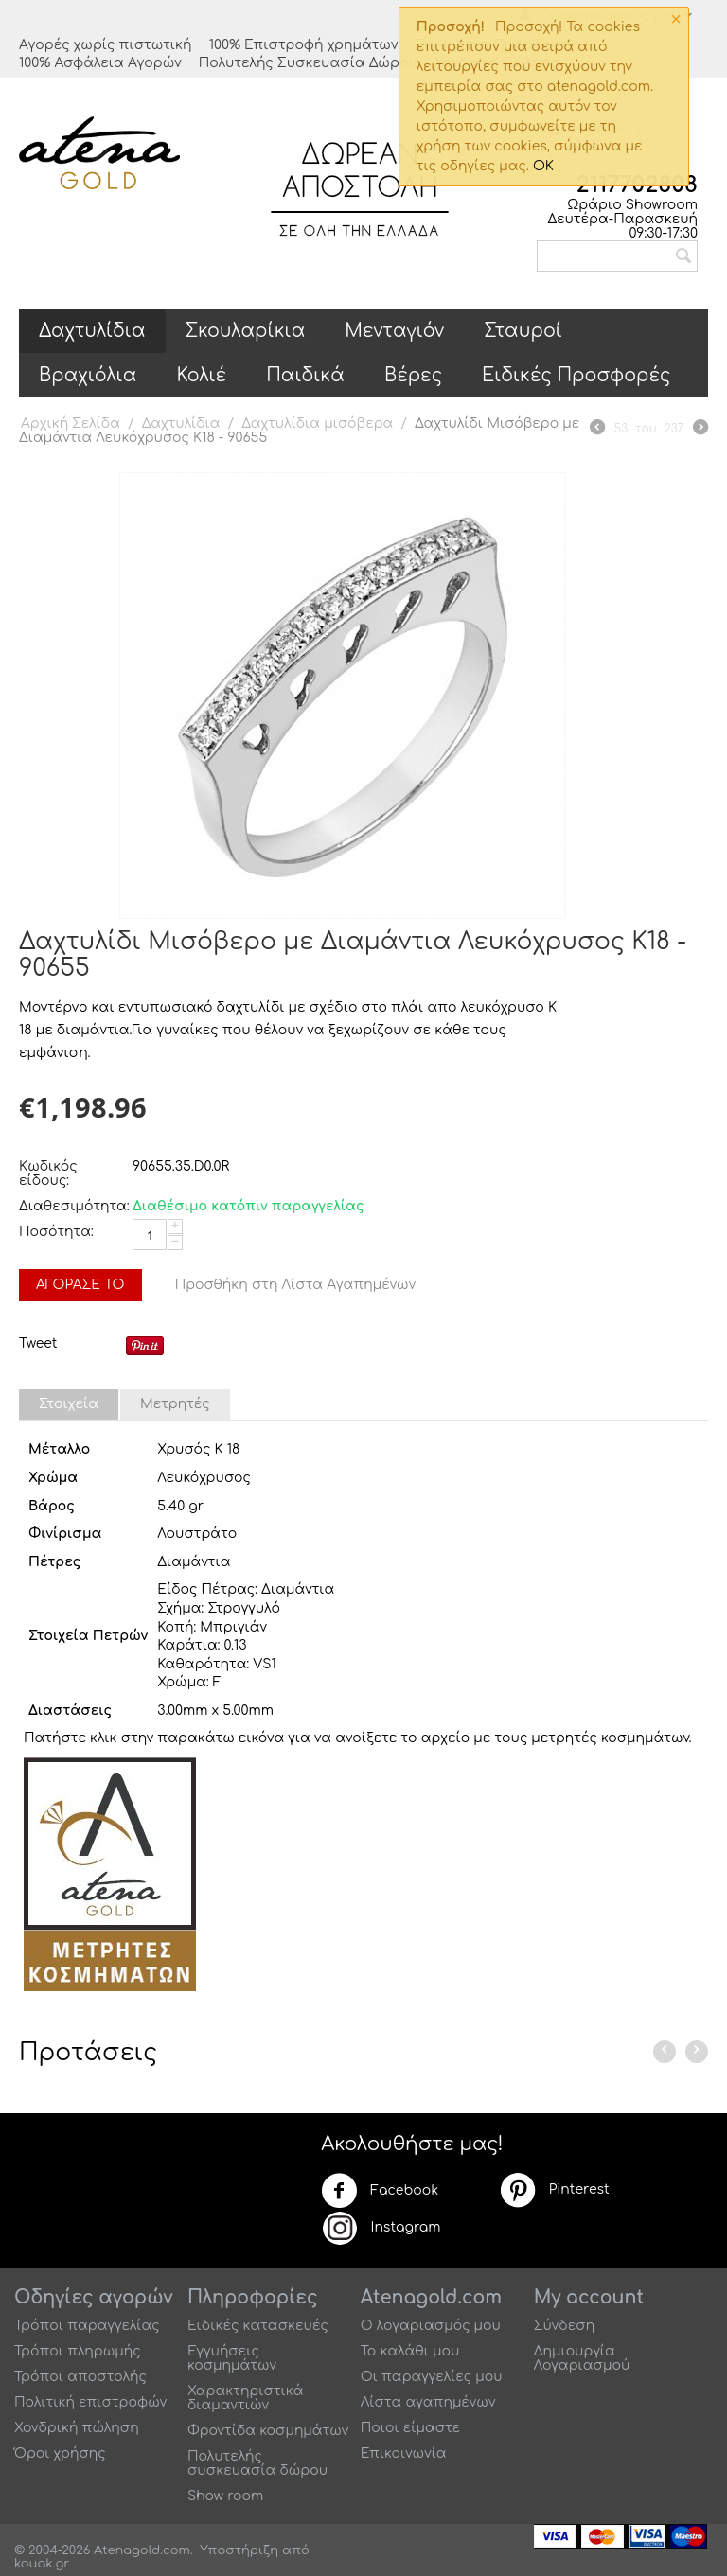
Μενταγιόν (394, 331)
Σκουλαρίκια (246, 331)
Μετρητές (175, 1404)
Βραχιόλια (87, 375)
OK (543, 166)
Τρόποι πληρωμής (77, 2351)
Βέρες (413, 375)
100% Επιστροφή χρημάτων (304, 45)
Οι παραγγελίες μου (432, 2377)
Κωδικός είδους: (48, 1173)
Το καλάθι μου (410, 2351)
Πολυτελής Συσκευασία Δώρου (308, 63)
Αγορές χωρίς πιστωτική (105, 45)
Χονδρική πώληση (76, 2428)
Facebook (379, 2191)
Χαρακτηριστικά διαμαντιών (245, 2398)
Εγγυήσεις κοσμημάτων (231, 2358)
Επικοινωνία (404, 2453)
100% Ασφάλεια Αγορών (100, 63)
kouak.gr (41, 2563)
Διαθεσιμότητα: (71, 1206)
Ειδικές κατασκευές (257, 2326)
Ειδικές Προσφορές (576, 375)
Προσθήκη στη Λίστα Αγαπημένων (296, 1285)
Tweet (38, 1343)
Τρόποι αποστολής (80, 2377)
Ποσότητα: (56, 1232)
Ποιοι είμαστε (411, 2428)
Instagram (380, 2228)
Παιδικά (305, 375)
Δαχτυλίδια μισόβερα (317, 423)
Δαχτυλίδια (92, 331)
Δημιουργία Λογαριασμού (582, 2358)
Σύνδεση (564, 2326)
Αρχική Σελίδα (70, 423)
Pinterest (554, 2190)
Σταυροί (523, 331)
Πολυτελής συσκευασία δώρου (257, 2463)
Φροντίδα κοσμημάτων (267, 2431)
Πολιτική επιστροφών (90, 2402)
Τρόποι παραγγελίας (87, 2326)
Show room (225, 2496)
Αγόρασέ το (80, 1285)
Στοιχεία (68, 1404)
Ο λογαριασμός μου (431, 2326)
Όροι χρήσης (60, 2453)
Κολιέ (201, 375)
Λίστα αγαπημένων (428, 2402)
